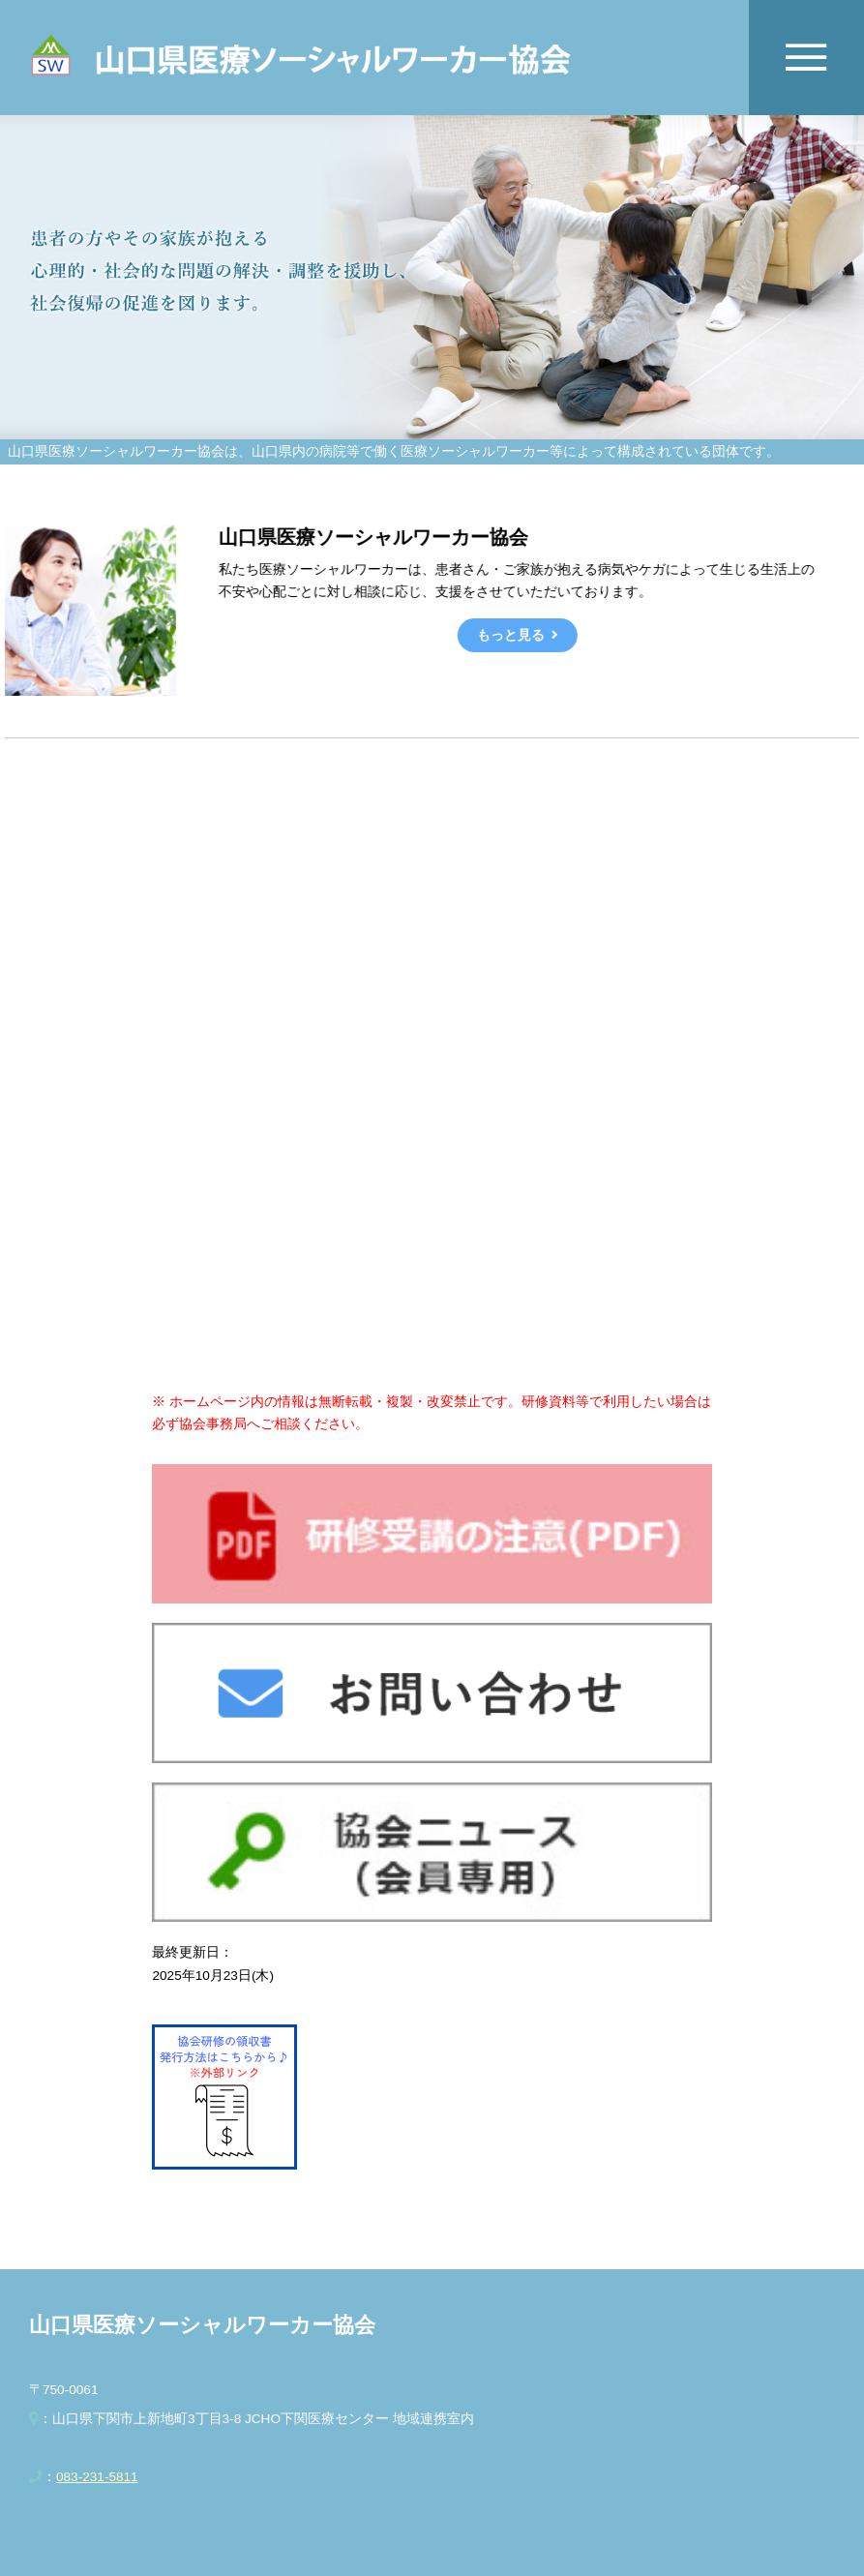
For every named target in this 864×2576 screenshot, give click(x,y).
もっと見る (510, 635)
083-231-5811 (97, 2477)
